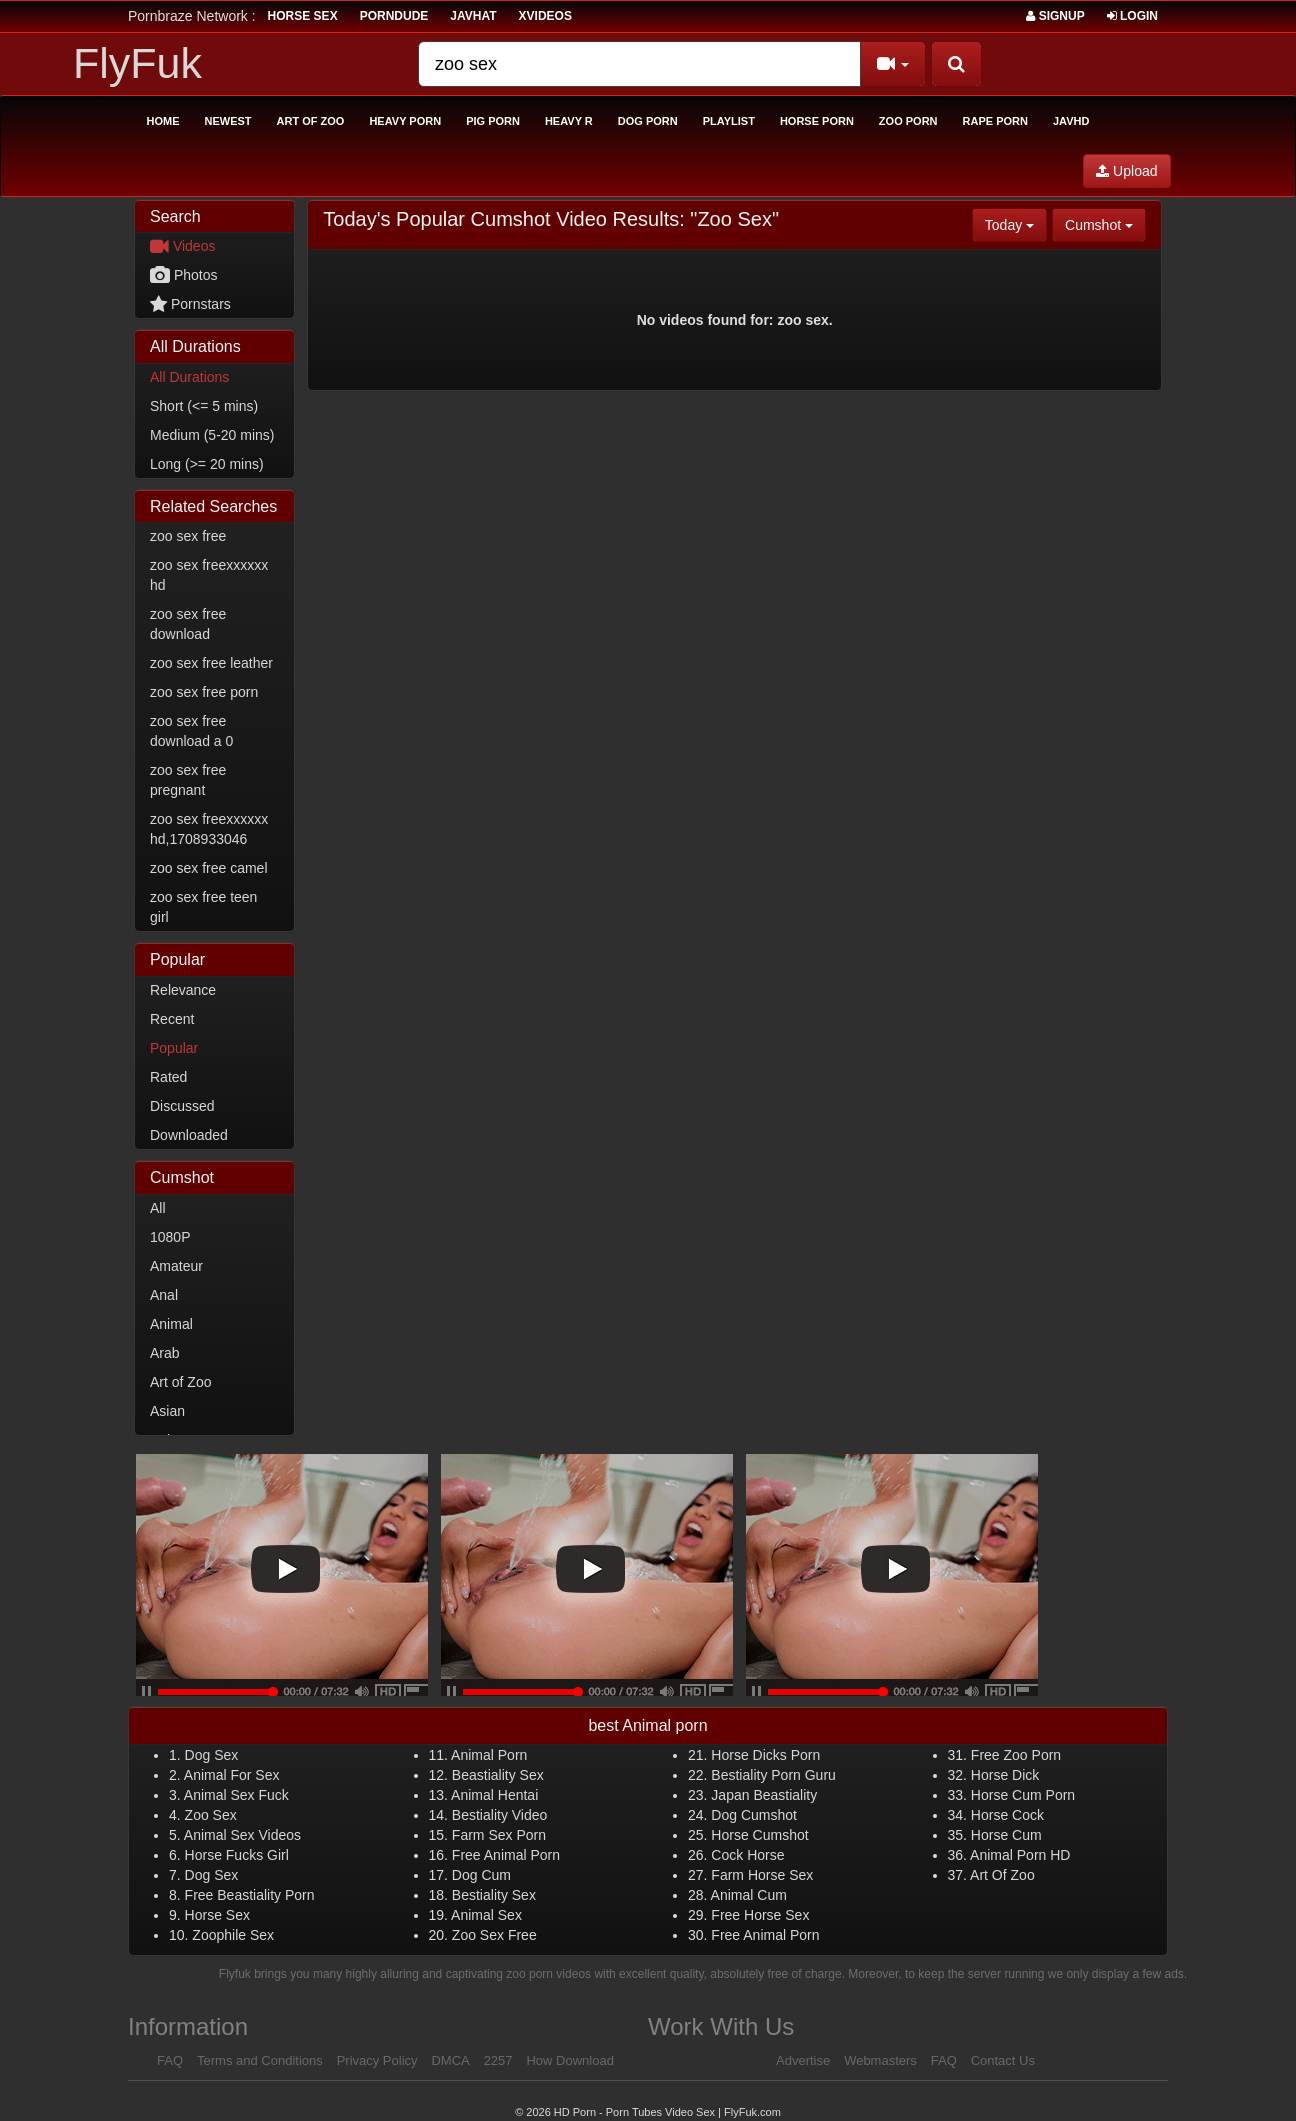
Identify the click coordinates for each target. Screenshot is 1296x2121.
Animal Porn (489, 1755)
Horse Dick (1005, 1775)
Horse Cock (1007, 1815)
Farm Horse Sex (762, 1875)
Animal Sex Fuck (236, 1795)
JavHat (473, 16)
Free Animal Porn (506, 1855)
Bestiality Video (499, 1815)
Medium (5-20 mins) (212, 435)
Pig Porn (493, 121)
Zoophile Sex (233, 1935)
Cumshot (1105, 223)
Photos (183, 275)
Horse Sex (217, 1915)
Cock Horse (747, 1855)
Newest (228, 121)
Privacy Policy (377, 2060)
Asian (167, 1411)
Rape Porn (995, 121)
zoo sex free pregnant (188, 780)
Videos (182, 246)
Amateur (176, 1266)
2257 (498, 2060)
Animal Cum (749, 1895)
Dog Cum (481, 1875)
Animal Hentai (494, 1795)
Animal (171, 1324)
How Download (569, 2060)
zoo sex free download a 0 (191, 731)
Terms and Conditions (260, 2060)
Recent (172, 1019)
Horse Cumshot (759, 1835)
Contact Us (1003, 2060)
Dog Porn (648, 121)
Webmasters (880, 2060)
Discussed (182, 1106)
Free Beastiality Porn (250, 1895)
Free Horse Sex (760, 1915)
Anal (164, 1295)
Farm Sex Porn (499, 1835)
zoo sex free (188, 536)
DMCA (450, 2060)
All (158, 1208)
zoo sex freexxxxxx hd (209, 575)
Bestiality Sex (494, 1895)
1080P (170, 1237)
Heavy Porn (405, 121)
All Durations (189, 377)
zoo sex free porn (204, 692)
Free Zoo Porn (1016, 1755)
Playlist (729, 121)
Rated (168, 1077)
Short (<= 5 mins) (204, 406)
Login (1132, 16)
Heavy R (569, 121)
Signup (1055, 16)
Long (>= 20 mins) (207, 464)
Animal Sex (486, 1915)
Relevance (183, 990)
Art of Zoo (311, 121)
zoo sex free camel (209, 868)
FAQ (170, 2060)
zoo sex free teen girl (203, 907)
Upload (1126, 171)
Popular (174, 1048)
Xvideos (545, 16)
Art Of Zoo (1002, 1875)
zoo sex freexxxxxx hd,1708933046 (209, 829)
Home (163, 121)
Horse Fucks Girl (237, 1855)
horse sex (303, 16)
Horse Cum (1006, 1835)
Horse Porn (817, 121)
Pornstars (190, 304)
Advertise (803, 2060)
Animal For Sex (232, 1775)
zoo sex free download (188, 624)
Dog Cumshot (754, 1815)
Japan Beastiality (764, 1795)
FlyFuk (137, 63)
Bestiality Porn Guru (773, 1775)
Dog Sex (212, 1755)
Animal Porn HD (1020, 1855)
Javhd (1071, 121)
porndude (394, 16)
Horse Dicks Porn (765, 1755)
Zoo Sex (211, 1815)
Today (1016, 223)
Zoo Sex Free (494, 1935)
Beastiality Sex (498, 1775)
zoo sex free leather (211, 663)
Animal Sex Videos (242, 1835)
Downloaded (189, 1135)
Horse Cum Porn (1023, 1795)
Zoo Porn (908, 121)
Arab (165, 1353)
